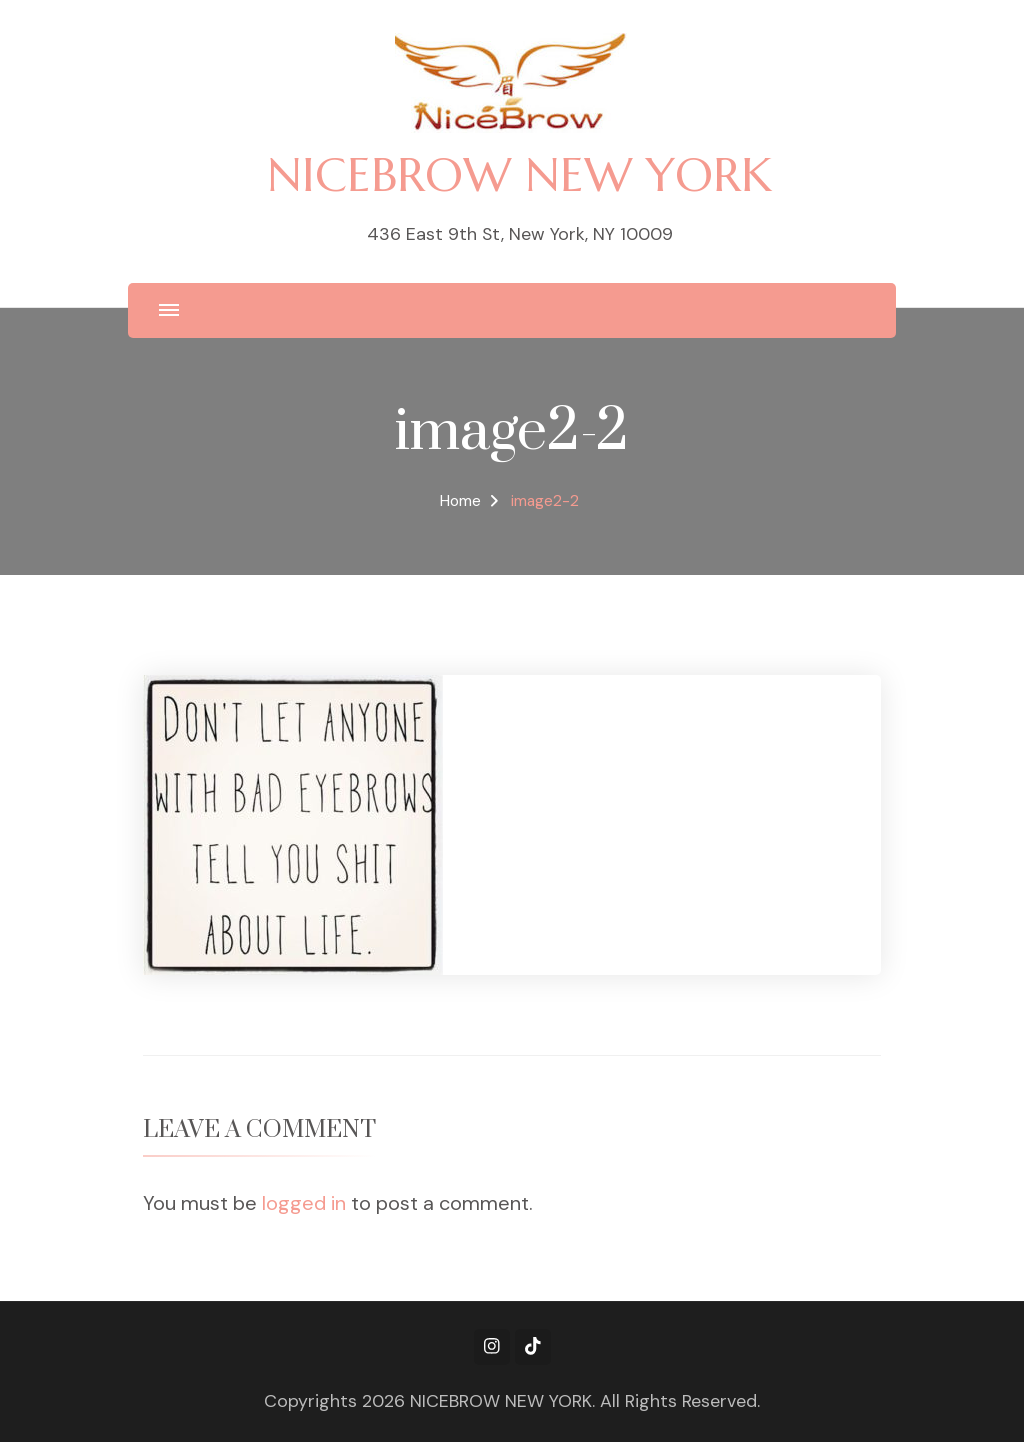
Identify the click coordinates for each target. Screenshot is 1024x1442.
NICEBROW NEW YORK (519, 174)
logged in (304, 1203)
